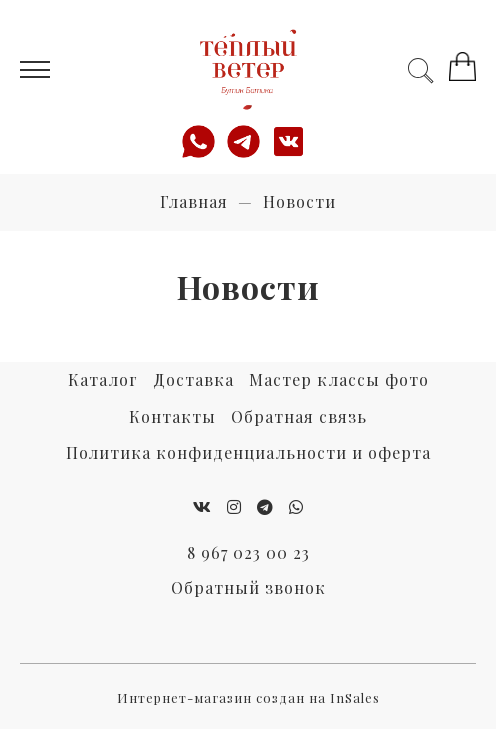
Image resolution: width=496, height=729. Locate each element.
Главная (194, 201)
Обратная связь (299, 416)
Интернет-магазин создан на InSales (248, 697)
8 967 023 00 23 (248, 552)
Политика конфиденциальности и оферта (248, 452)
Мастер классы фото (339, 379)
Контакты (172, 416)
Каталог (103, 379)
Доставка (193, 379)
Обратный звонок (248, 587)
